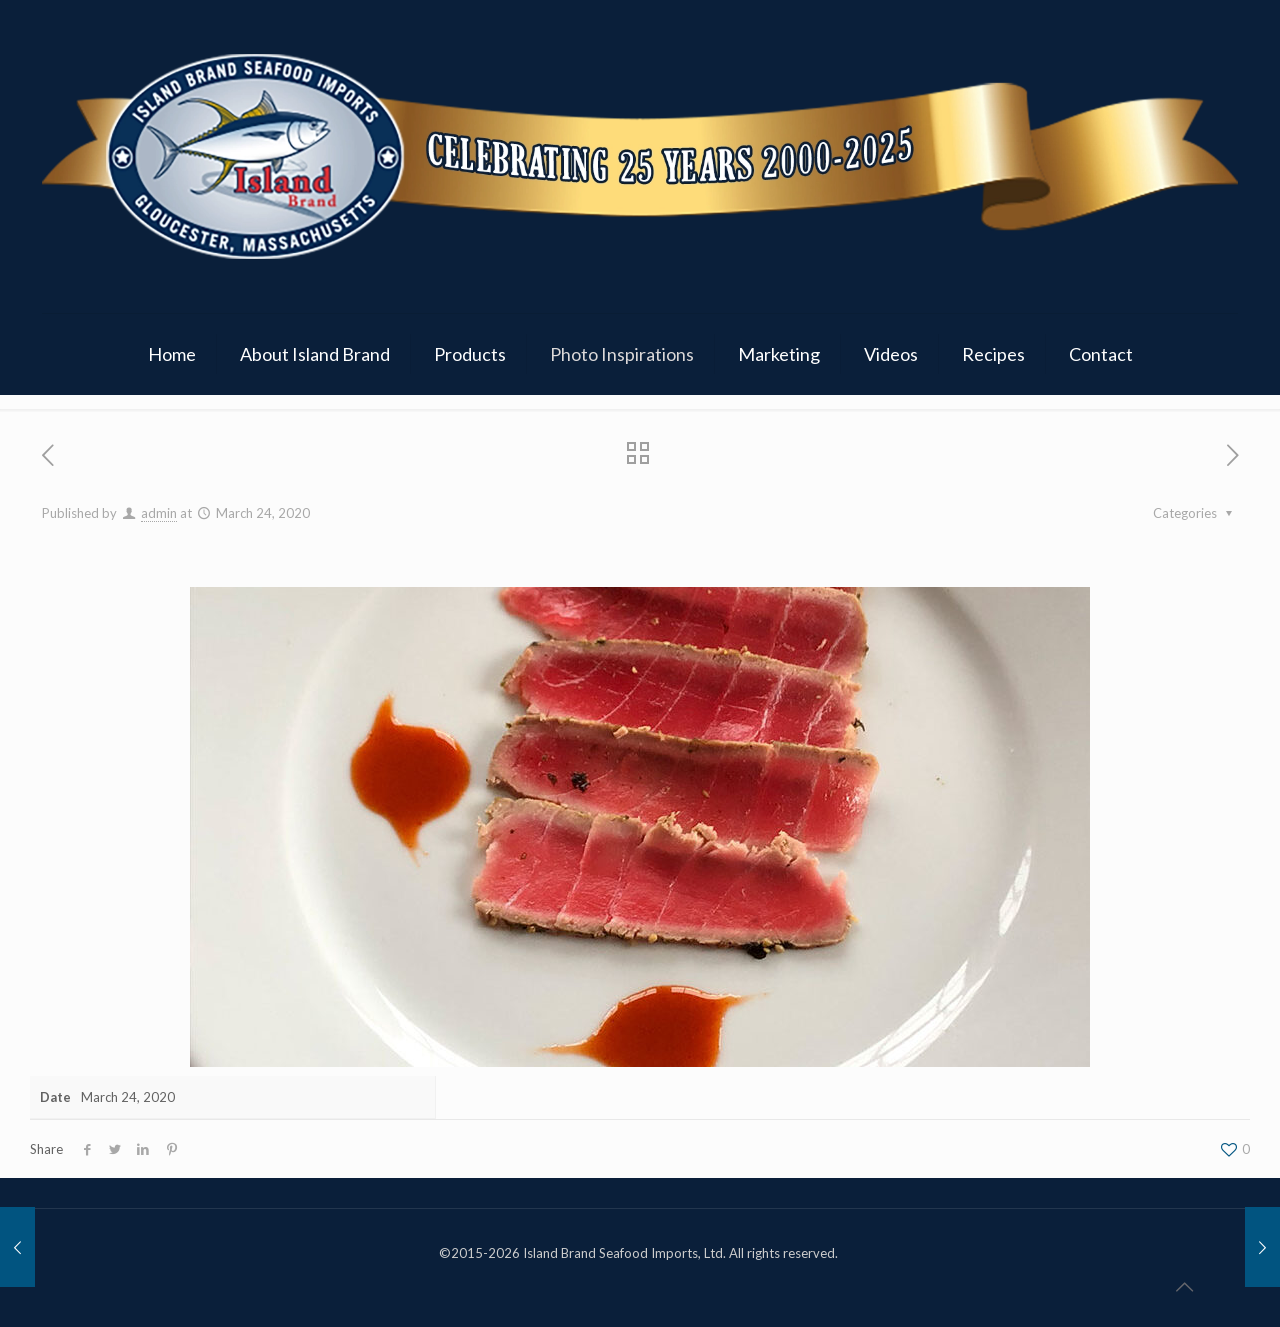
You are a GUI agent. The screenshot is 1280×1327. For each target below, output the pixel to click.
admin (159, 513)
